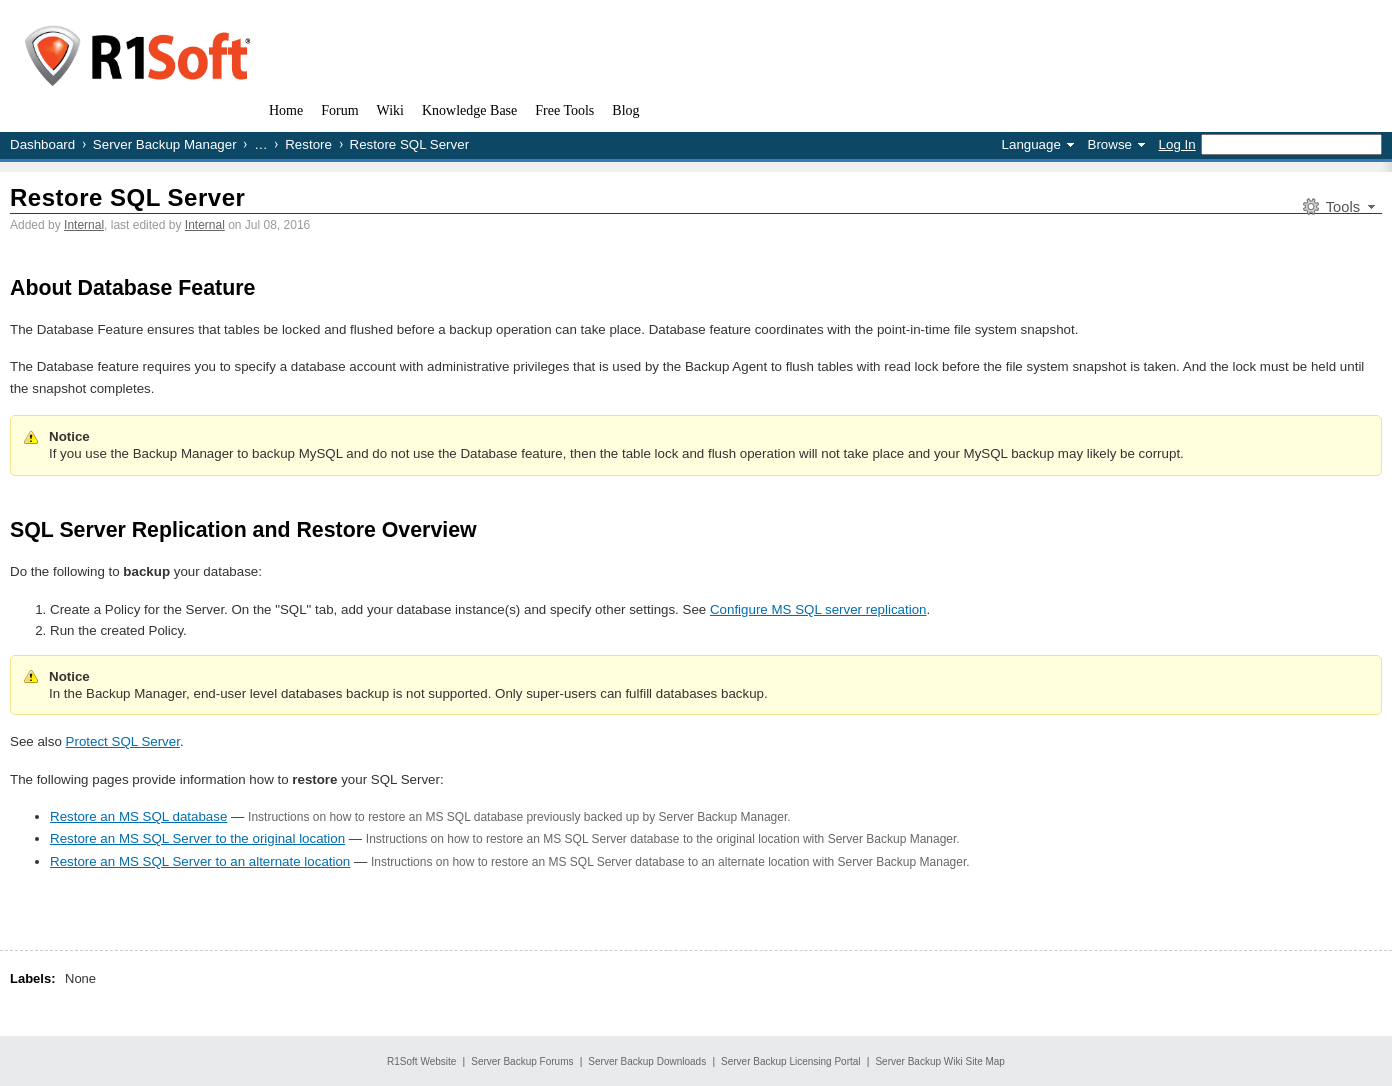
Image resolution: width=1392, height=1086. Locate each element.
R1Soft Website (421, 1061)
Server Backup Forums (522, 1061)
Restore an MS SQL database (138, 816)
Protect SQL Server (123, 741)
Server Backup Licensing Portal (791, 1061)
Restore (308, 144)
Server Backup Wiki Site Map (940, 1061)
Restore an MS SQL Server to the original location (197, 838)
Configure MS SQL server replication (818, 609)
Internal (84, 225)
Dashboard (42, 144)
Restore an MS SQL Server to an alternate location (200, 861)
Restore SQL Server (127, 197)
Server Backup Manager (165, 144)
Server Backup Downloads (647, 1061)
